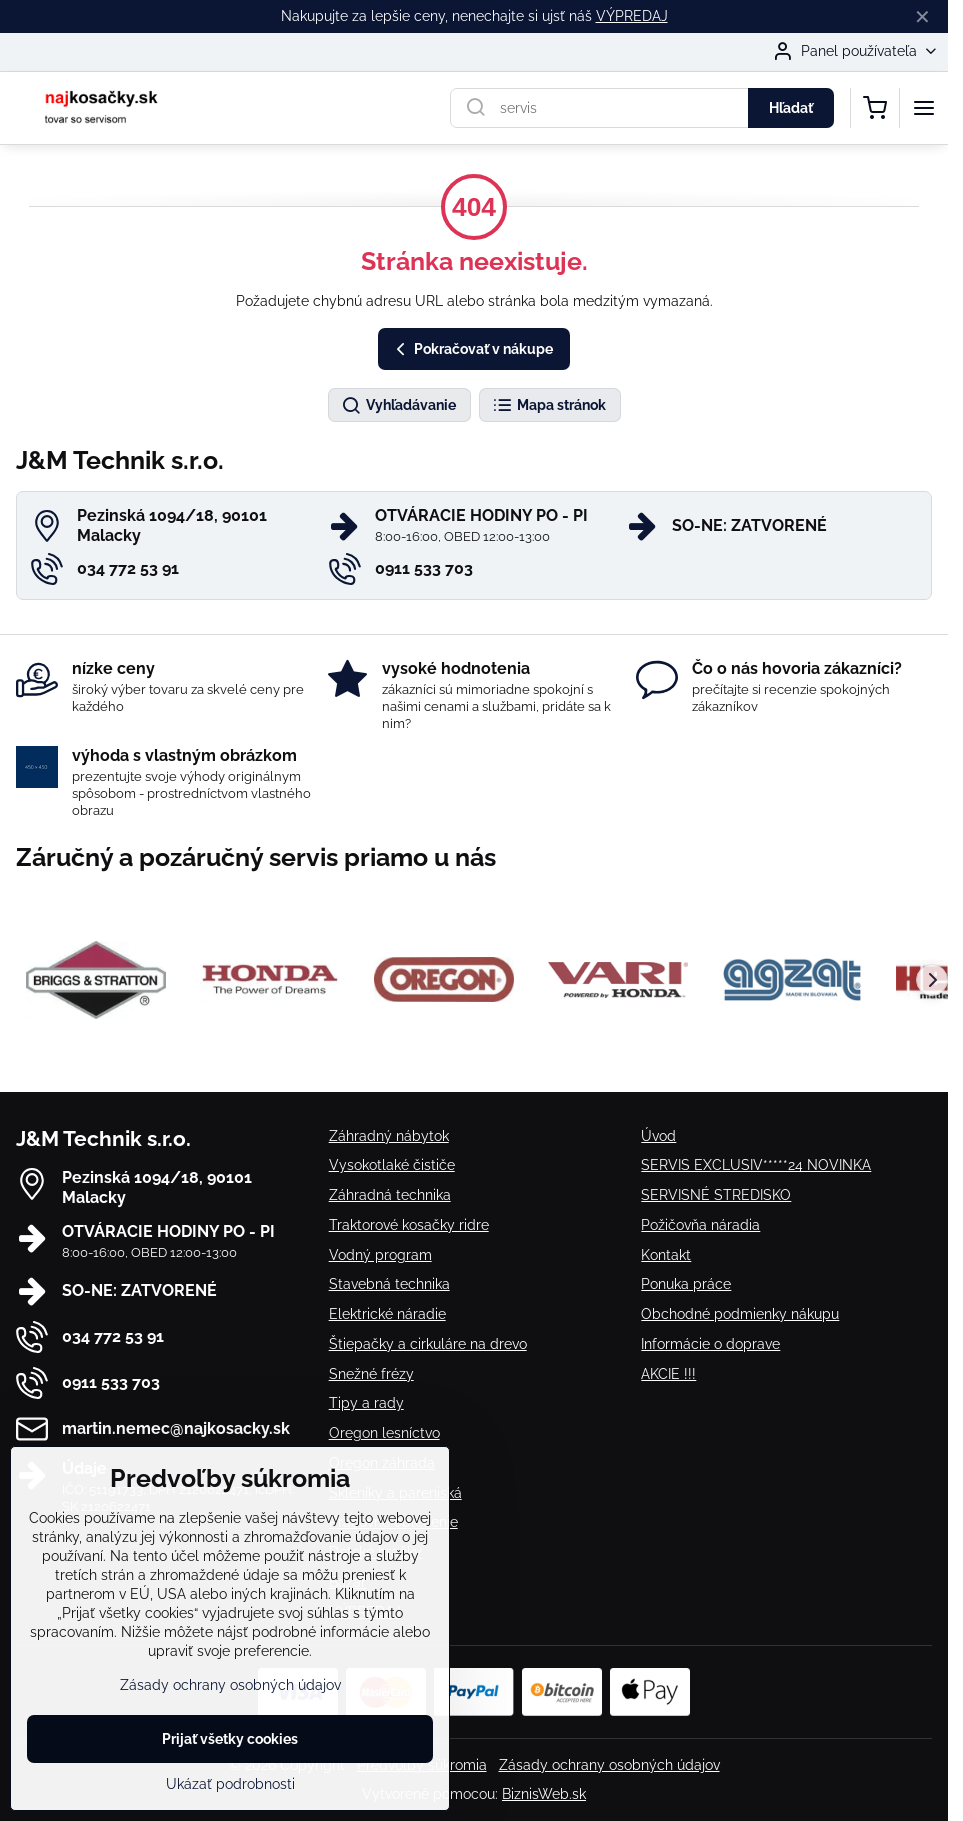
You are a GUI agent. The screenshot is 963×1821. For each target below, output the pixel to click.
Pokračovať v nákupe (471, 349)
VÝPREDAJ (632, 16)
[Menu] (924, 108)
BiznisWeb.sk (544, 1794)
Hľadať (791, 108)
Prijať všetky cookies (230, 1739)
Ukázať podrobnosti (230, 1784)
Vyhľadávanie (398, 406)
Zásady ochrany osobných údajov (609, 1765)
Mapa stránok (549, 406)
